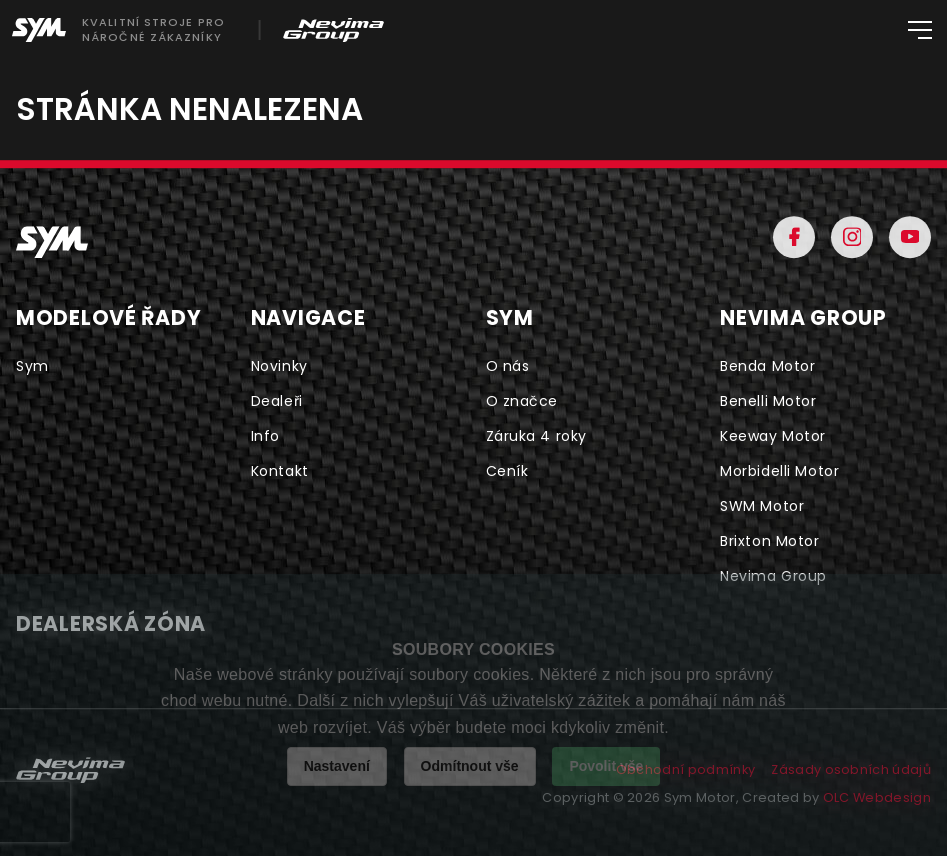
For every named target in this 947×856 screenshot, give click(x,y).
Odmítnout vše (470, 766)
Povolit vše (606, 766)
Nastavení (337, 766)
